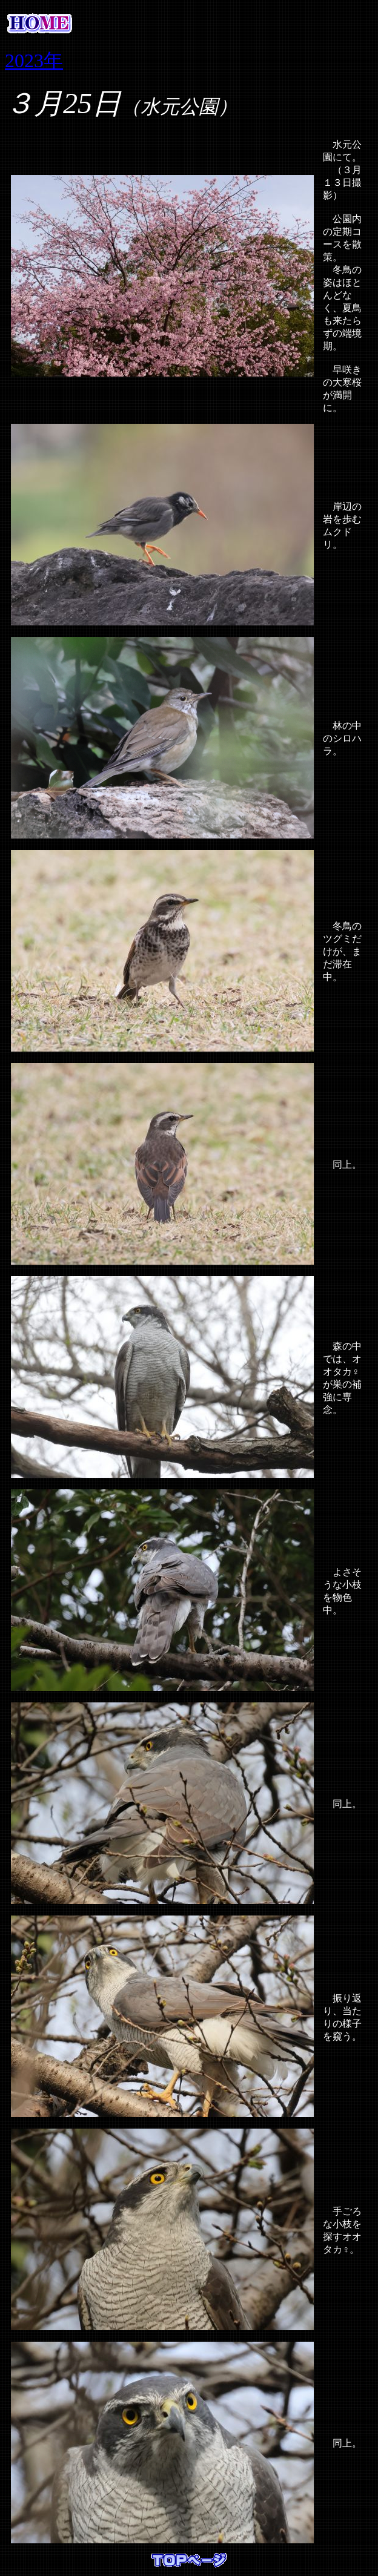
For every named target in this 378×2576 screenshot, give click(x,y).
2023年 (34, 60)
